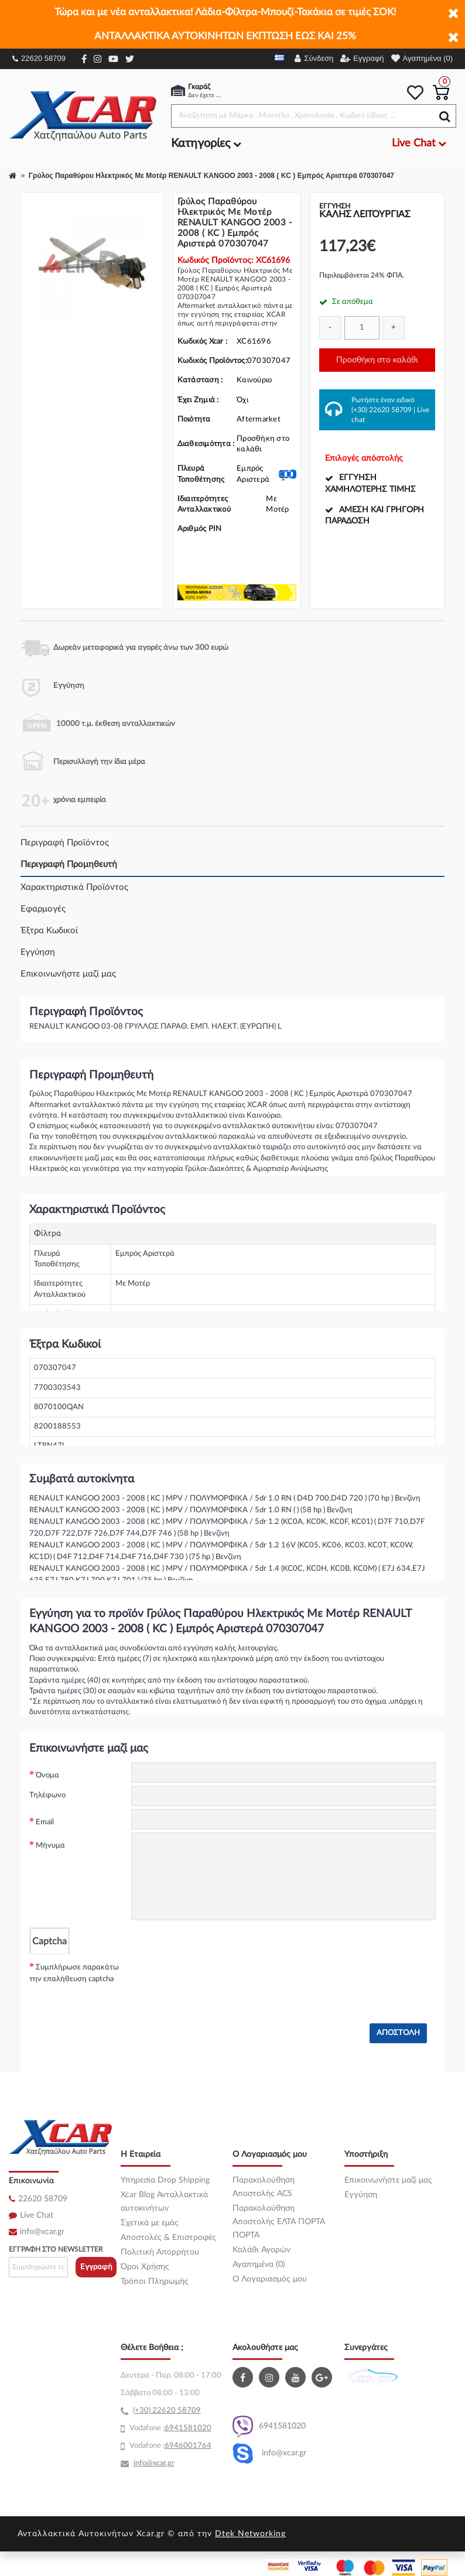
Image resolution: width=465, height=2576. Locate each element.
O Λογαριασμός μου (269, 2279)
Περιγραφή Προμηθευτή (68, 864)
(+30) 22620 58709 (381, 409)
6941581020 (269, 2426)
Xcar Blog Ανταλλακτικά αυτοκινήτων (164, 2201)
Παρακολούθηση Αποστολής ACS (263, 2187)
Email (45, 1822)
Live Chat (36, 2215)
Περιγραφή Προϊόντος (64, 842)
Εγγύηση (37, 952)
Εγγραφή (96, 2267)
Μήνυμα (50, 1845)
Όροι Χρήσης (145, 2267)
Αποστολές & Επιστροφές (168, 2238)
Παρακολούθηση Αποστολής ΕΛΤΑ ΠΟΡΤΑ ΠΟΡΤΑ (278, 2221)
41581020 (192, 2428)
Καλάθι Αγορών (261, 2250)
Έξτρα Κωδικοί (49, 930)
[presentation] (220, 1977)
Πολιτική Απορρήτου (160, 2252)
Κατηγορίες (206, 143)
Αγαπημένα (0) (258, 2264)
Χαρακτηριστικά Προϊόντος (74, 887)
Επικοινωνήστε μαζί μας (68, 974)
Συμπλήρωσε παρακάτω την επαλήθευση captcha (74, 1973)
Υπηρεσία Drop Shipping (165, 2180)
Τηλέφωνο (47, 1795)
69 (169, 2428)
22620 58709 (39, 58)
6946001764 (188, 2446)
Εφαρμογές (43, 909)
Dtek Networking (250, 2534)
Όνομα (47, 1775)
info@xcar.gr (42, 2232)
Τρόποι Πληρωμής (155, 2281)
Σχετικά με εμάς (150, 2223)
